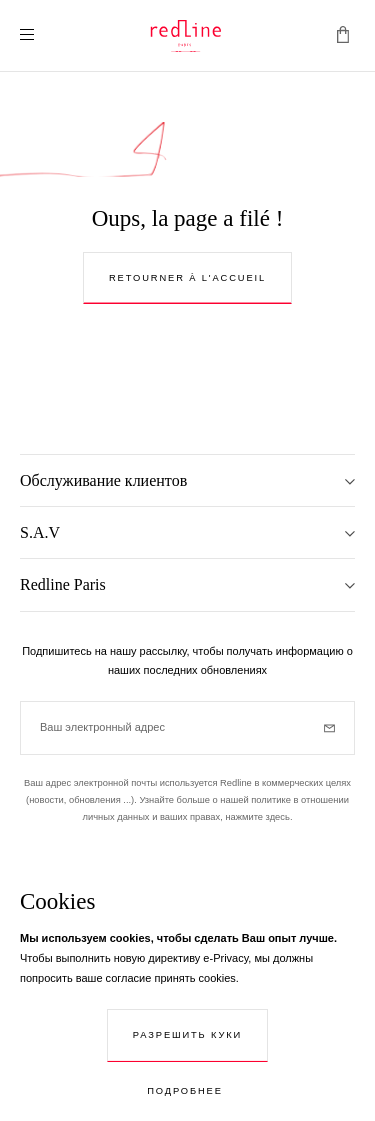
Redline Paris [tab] (63, 584)
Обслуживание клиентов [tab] (103, 480)
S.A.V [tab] (40, 532)
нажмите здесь (257, 817)
